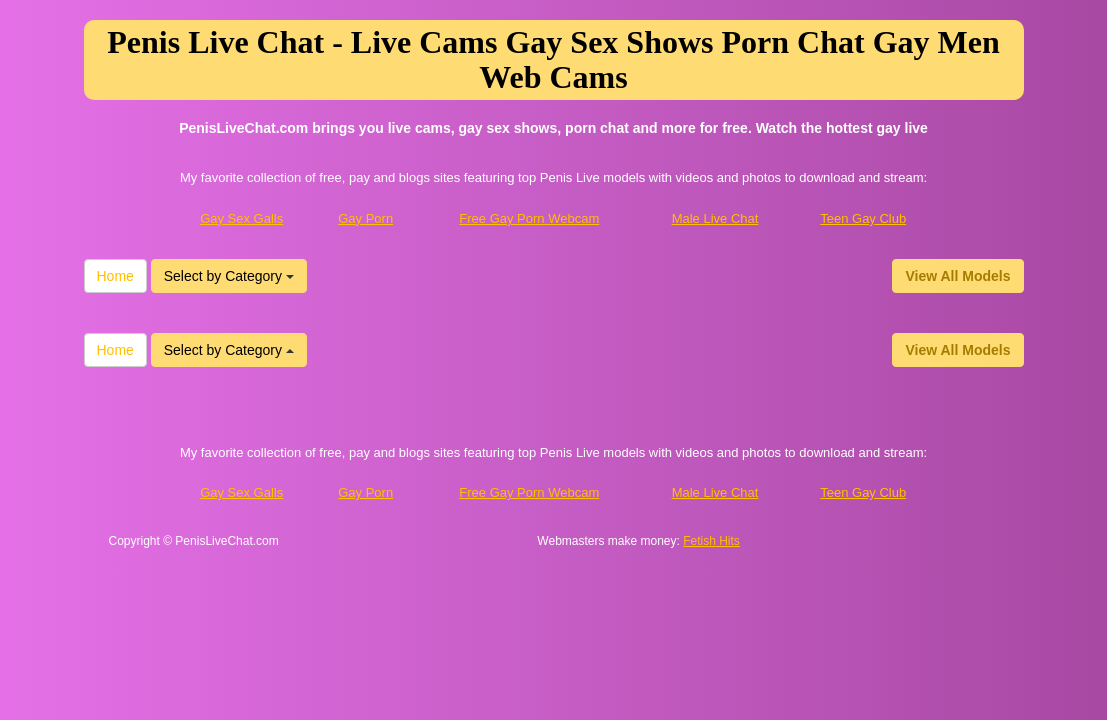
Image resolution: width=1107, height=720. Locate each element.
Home (115, 276)
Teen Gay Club (863, 218)
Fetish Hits (711, 541)
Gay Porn (365, 218)
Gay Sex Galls (241, 218)
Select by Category (229, 276)
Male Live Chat (715, 218)
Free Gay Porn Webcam (529, 218)
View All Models (957, 276)
